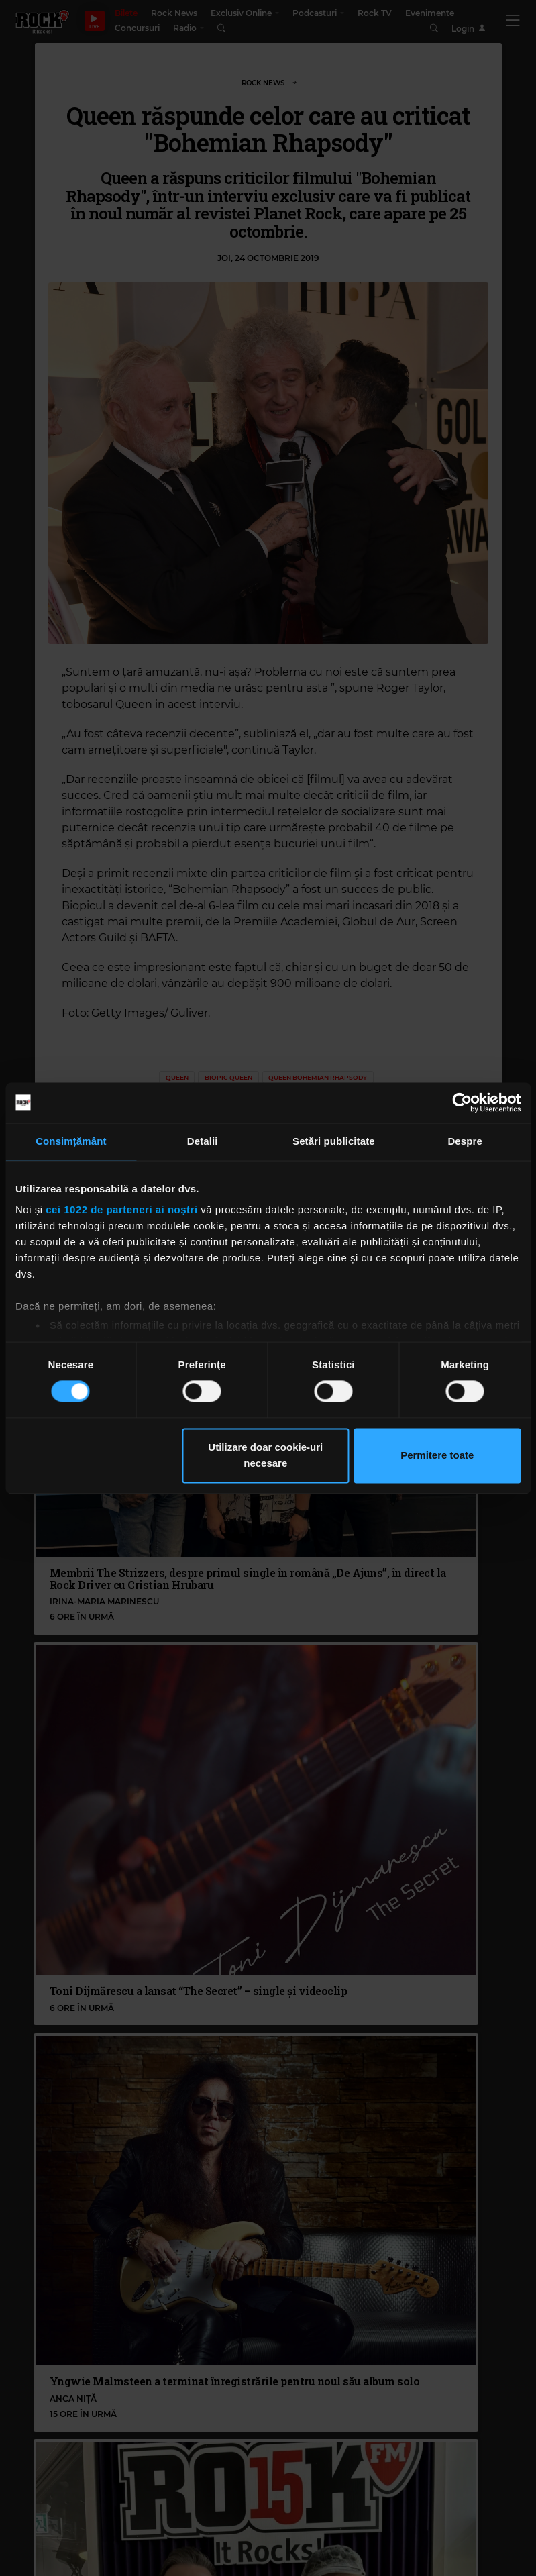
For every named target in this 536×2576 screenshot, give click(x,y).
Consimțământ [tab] (71, 1141)
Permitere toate (437, 1455)
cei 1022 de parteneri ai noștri (121, 1209)
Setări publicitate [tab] (333, 1141)
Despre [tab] (464, 1141)
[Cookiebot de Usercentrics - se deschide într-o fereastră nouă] (462, 1102)
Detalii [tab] (202, 1141)
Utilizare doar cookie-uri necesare (265, 1455)
